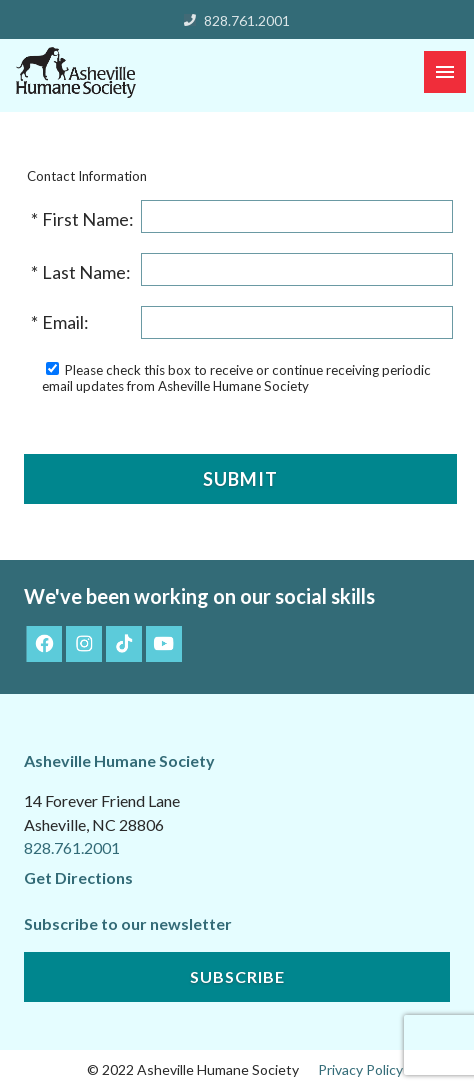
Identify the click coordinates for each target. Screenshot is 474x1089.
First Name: (89, 219)
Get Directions (78, 877)
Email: (67, 322)
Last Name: (88, 272)
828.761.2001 (247, 20)
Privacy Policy (360, 1069)
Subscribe (237, 976)
